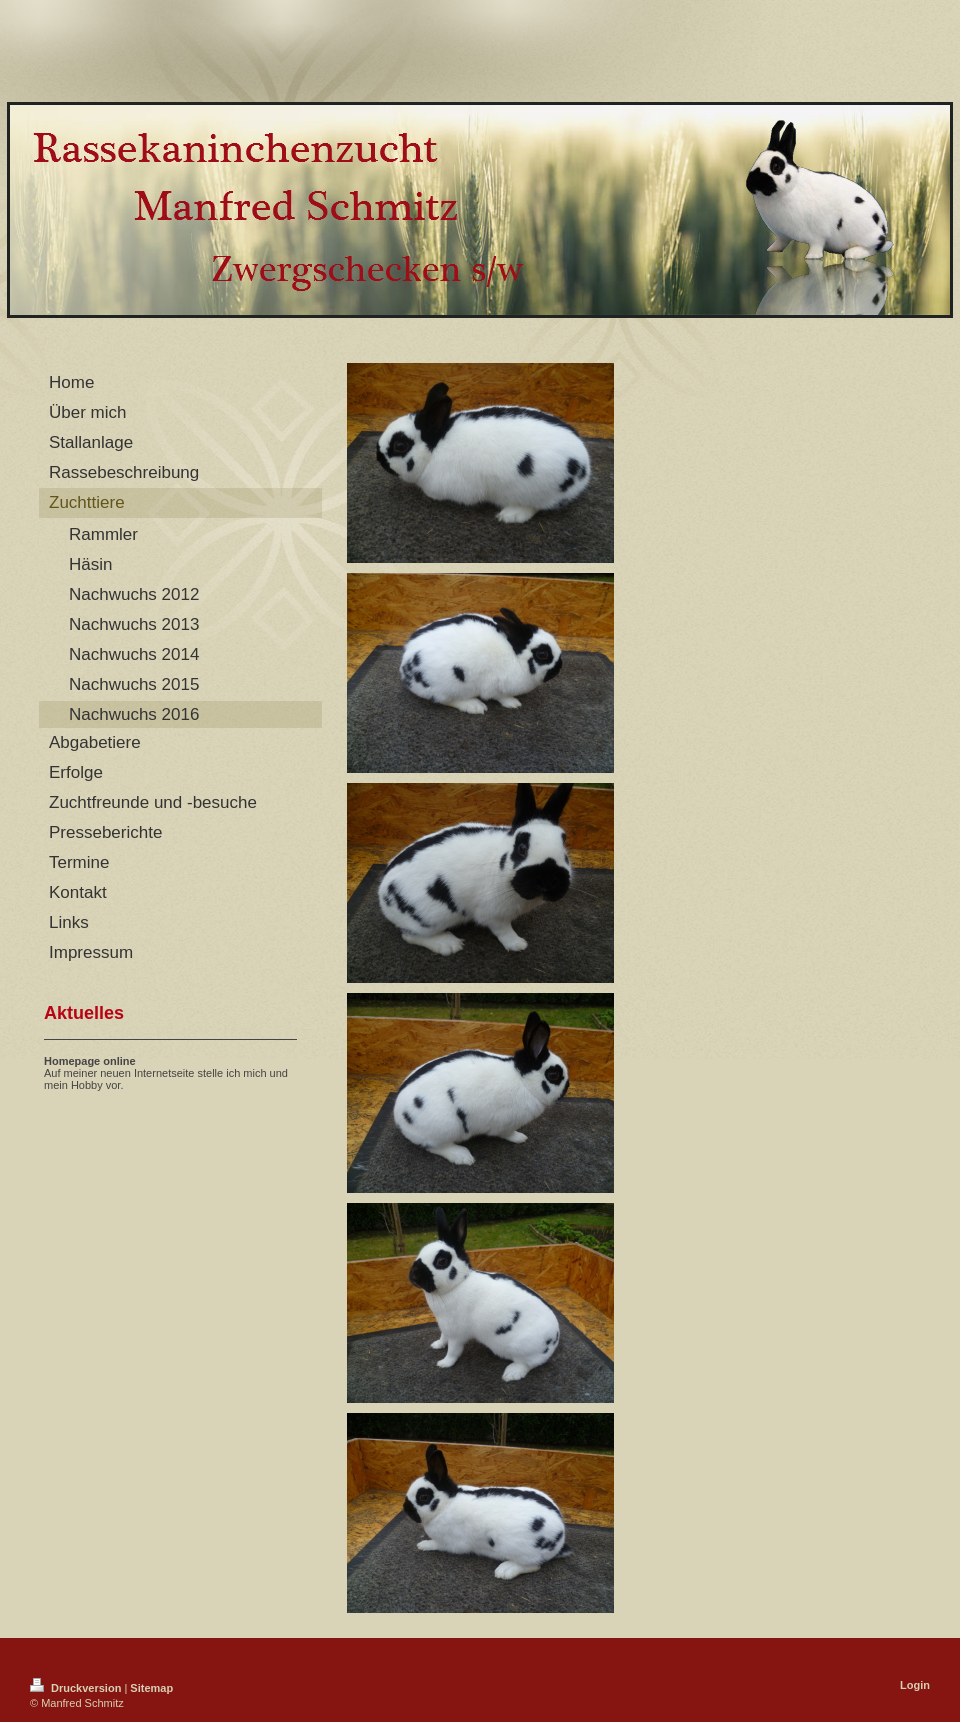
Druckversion (77, 1688)
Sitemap (151, 1688)
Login (915, 1685)
